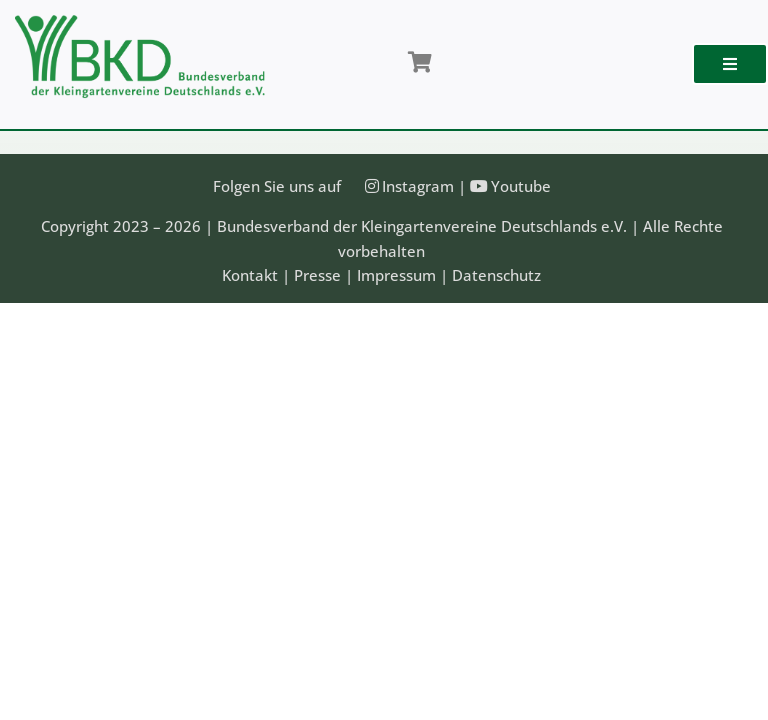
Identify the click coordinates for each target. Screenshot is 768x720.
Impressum (396, 275)
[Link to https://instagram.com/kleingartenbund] (372, 186)
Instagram (418, 186)
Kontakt (250, 275)
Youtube (521, 186)
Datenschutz (496, 275)
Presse (317, 275)
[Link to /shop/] (420, 63)
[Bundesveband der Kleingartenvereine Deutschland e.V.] (140, 22)
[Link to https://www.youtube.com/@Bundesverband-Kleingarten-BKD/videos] (479, 186)
